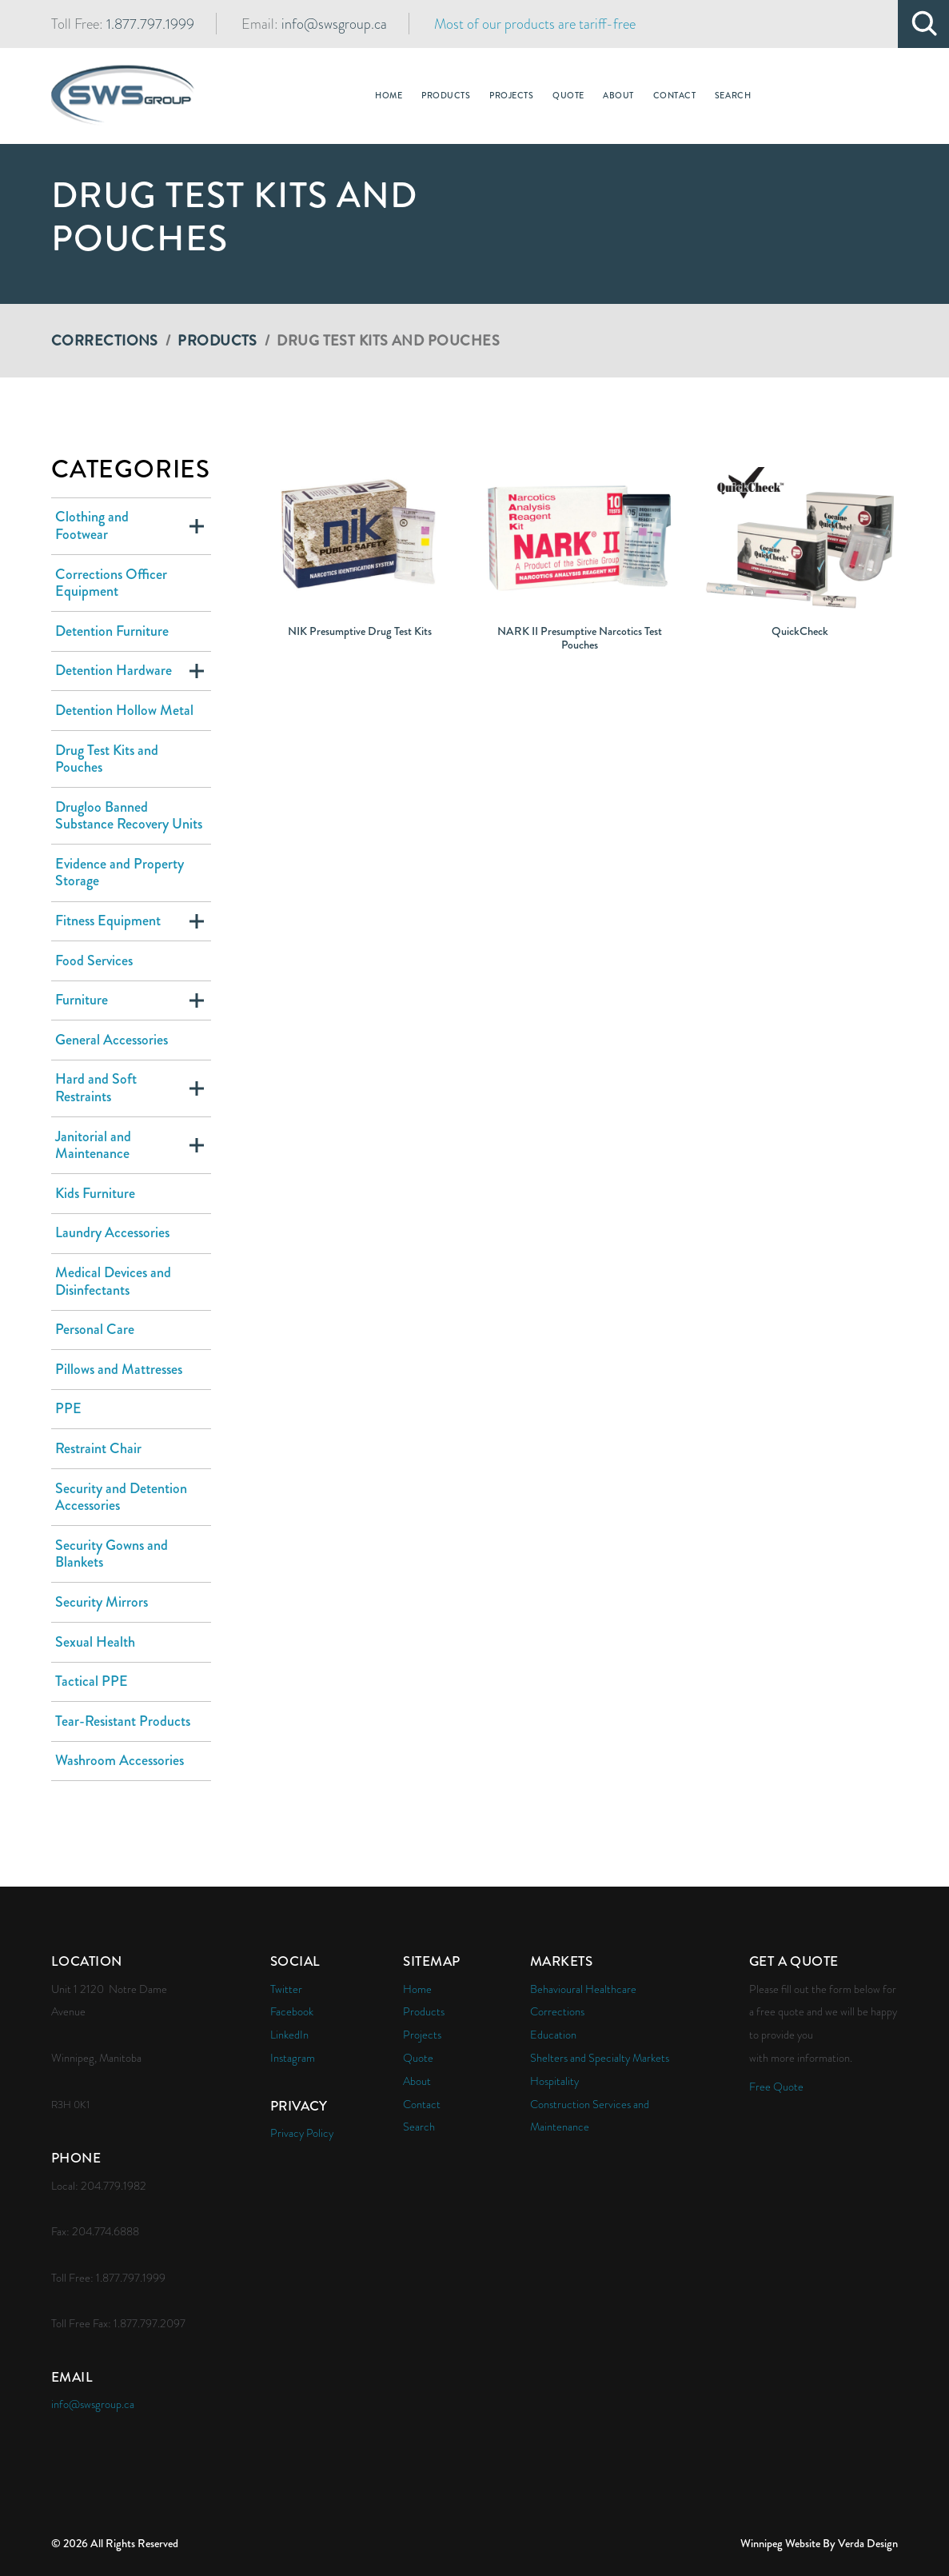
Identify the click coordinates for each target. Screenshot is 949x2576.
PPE (68, 1408)
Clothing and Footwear (92, 525)
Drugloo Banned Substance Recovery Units (128, 816)
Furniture (81, 999)
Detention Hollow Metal (124, 710)
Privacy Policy (301, 2133)
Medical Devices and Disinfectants (113, 1281)
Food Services (94, 960)
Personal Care (94, 1329)
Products (217, 340)
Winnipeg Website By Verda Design (819, 2543)
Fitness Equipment (108, 920)
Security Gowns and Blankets (111, 1554)
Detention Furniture (112, 631)
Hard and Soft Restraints (96, 1087)
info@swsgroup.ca (334, 24)
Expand (196, 526)
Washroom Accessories (119, 1760)
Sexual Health (95, 1641)
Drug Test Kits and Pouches (106, 759)
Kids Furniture (95, 1193)
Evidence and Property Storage (119, 872)
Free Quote (776, 2087)
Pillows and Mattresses (118, 1369)
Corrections (104, 340)
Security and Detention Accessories (121, 1497)
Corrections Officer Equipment (111, 583)
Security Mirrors (101, 1602)
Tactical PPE (91, 1681)
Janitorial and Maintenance (93, 1145)
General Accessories (111, 1039)
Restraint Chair (98, 1448)
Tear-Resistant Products (122, 1721)
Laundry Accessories (112, 1232)
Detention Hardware (113, 670)
